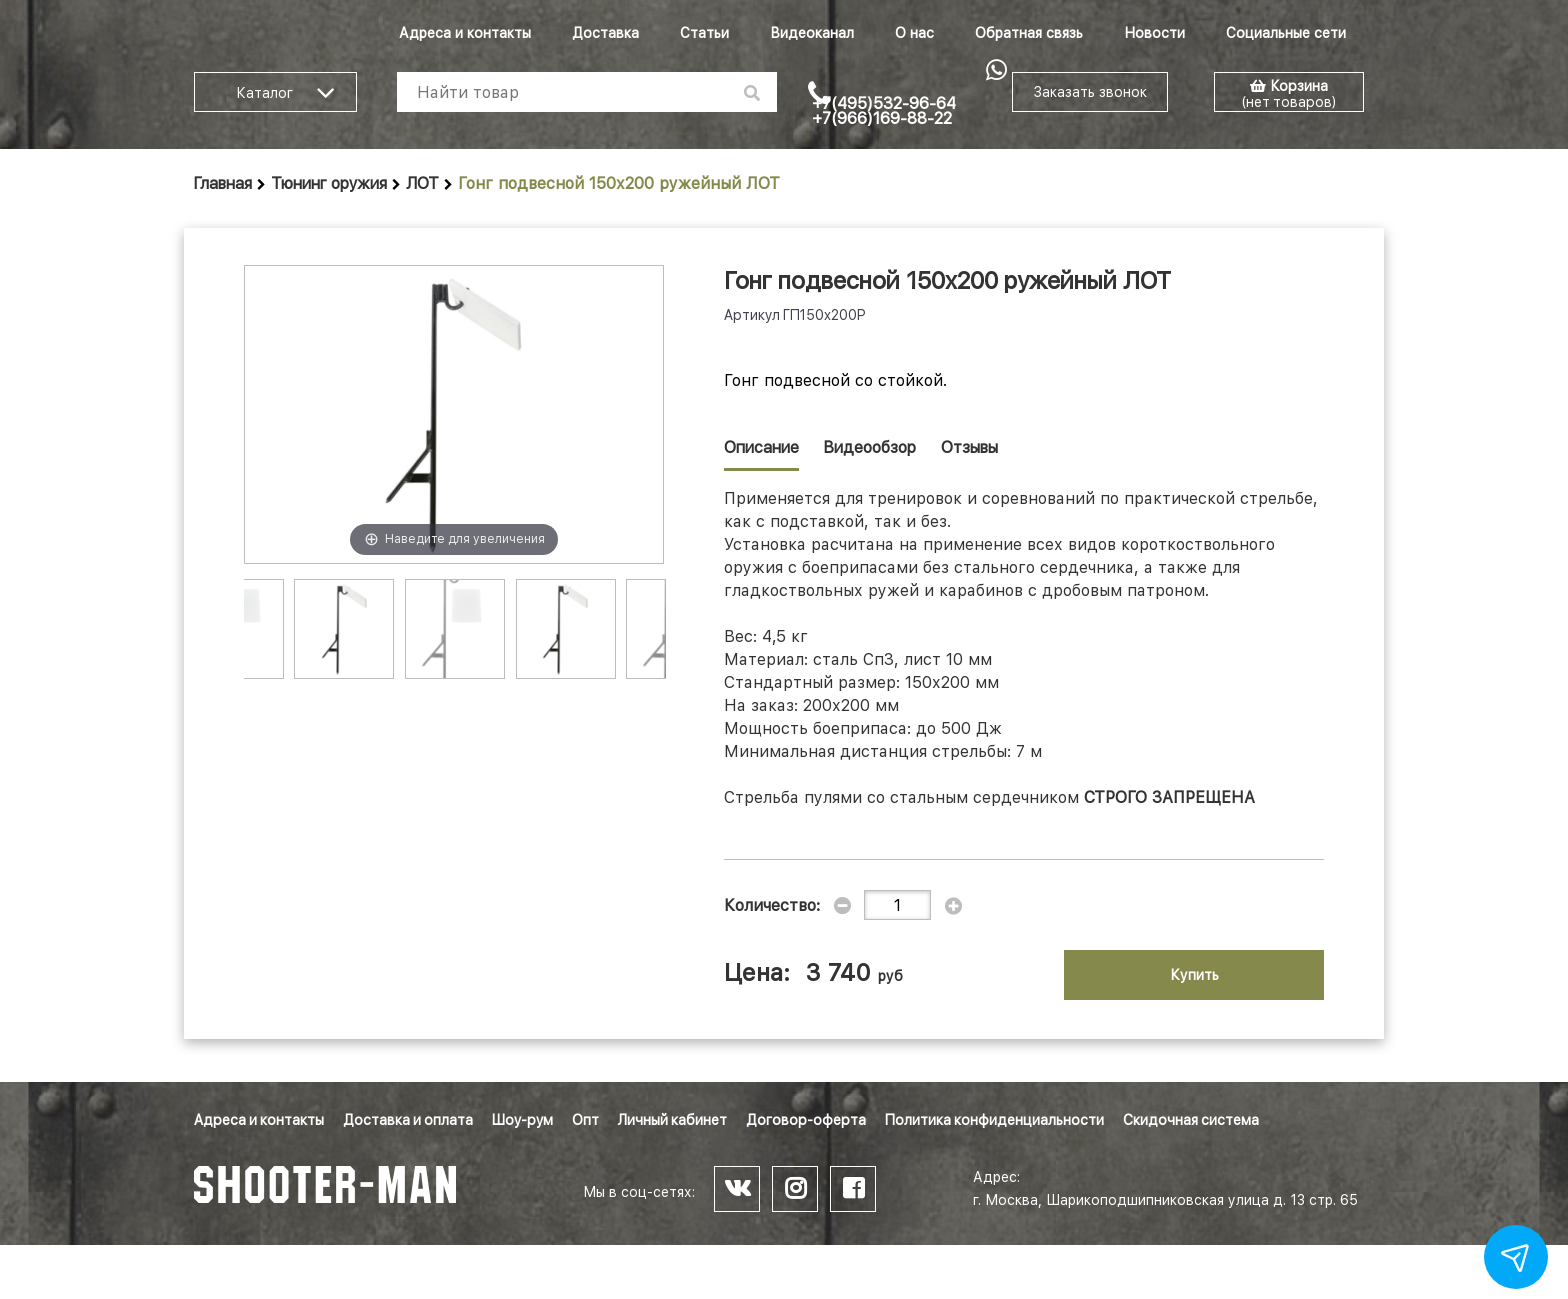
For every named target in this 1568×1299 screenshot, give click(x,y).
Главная (223, 183)
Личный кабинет (672, 1120)
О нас (914, 33)
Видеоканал (812, 33)
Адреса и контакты (465, 33)
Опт (585, 1120)
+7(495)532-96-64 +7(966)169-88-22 (884, 111)
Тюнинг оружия (329, 183)
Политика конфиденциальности (994, 1120)
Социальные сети (1286, 33)
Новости (1154, 33)
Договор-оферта (806, 1120)
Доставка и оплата (408, 1120)
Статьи (704, 33)
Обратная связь (1029, 33)
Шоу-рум (522, 1120)
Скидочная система (1191, 1120)
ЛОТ (422, 183)
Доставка (605, 33)
